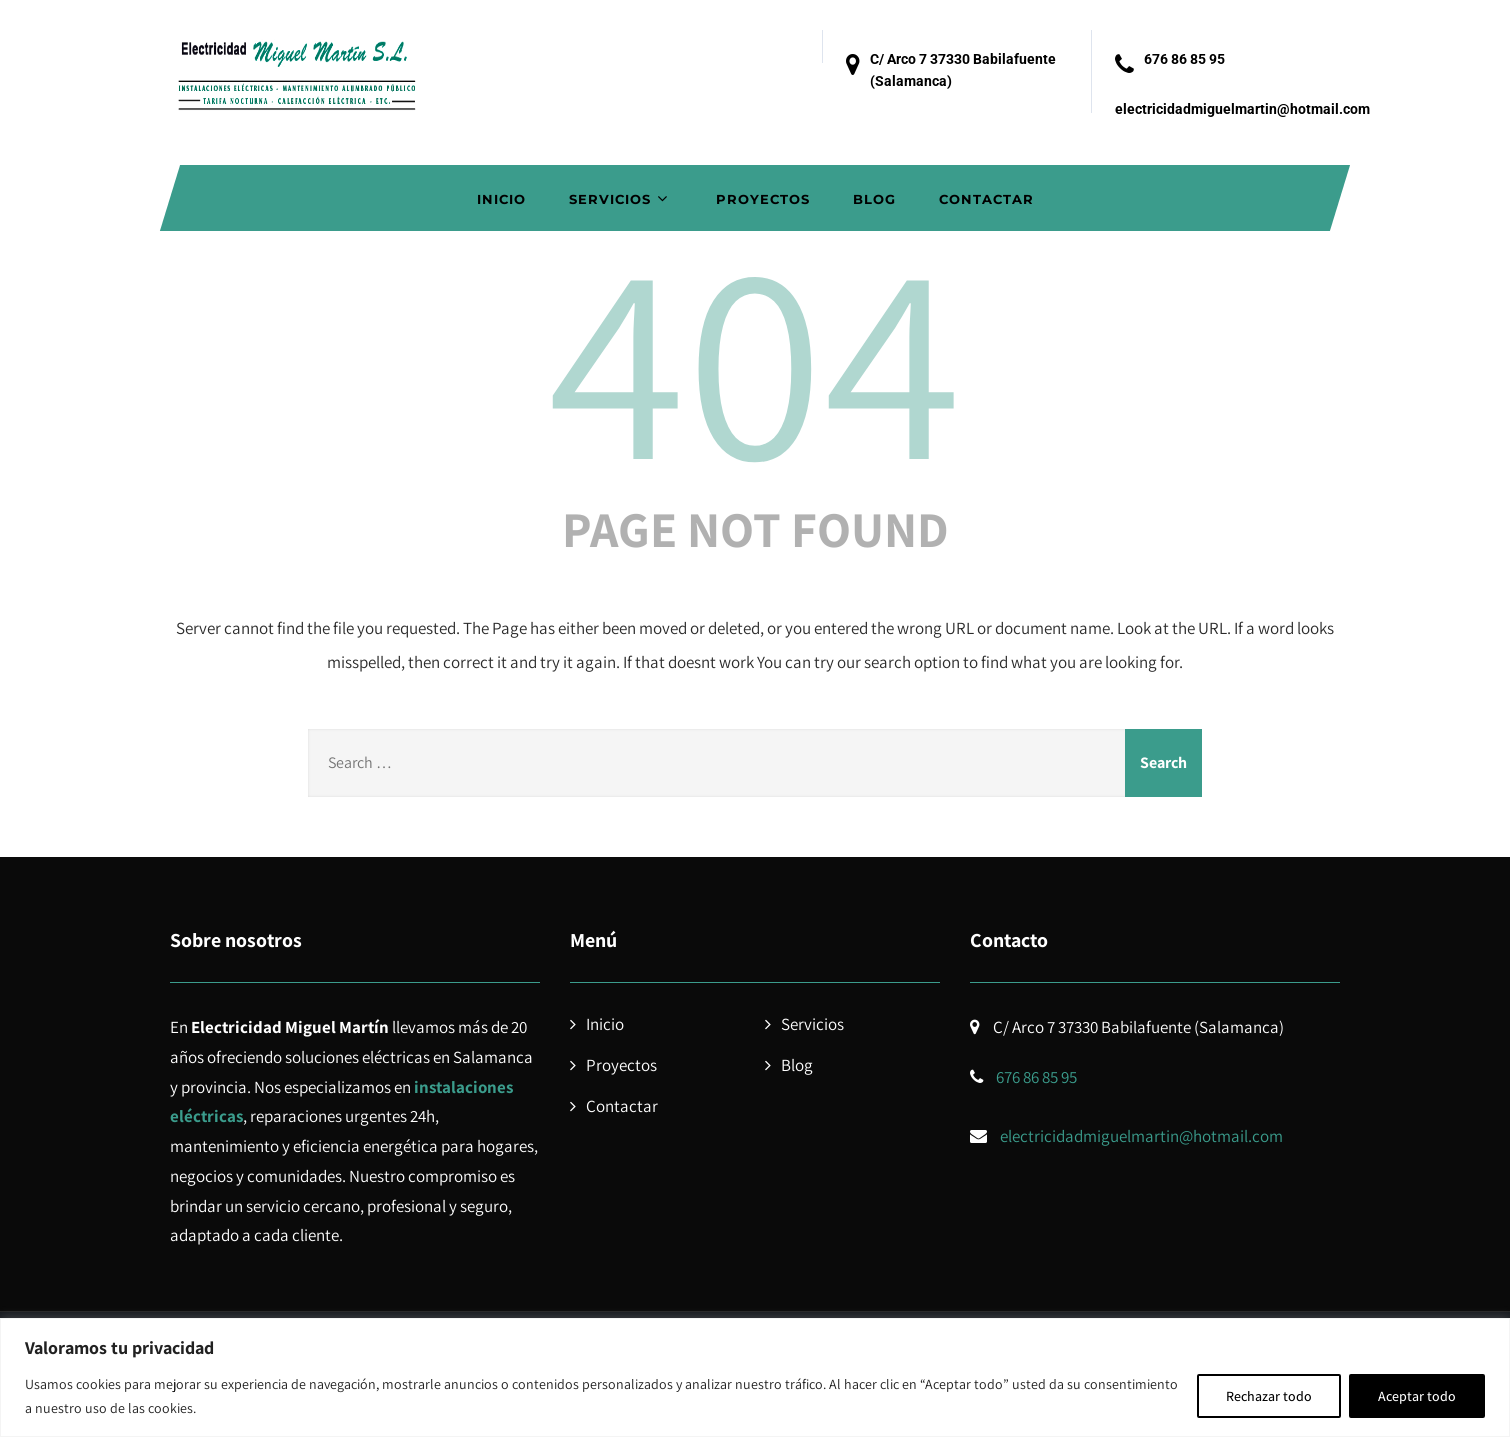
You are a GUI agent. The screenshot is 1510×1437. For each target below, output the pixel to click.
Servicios (621, 198)
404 (755, 356)
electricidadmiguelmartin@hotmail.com (1242, 109)
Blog (874, 199)
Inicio (501, 199)
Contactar (986, 199)
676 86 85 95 (1184, 59)
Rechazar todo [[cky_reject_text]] (1269, 1396)
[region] (755, 1377)
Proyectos (763, 199)
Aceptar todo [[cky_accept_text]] (1417, 1396)
